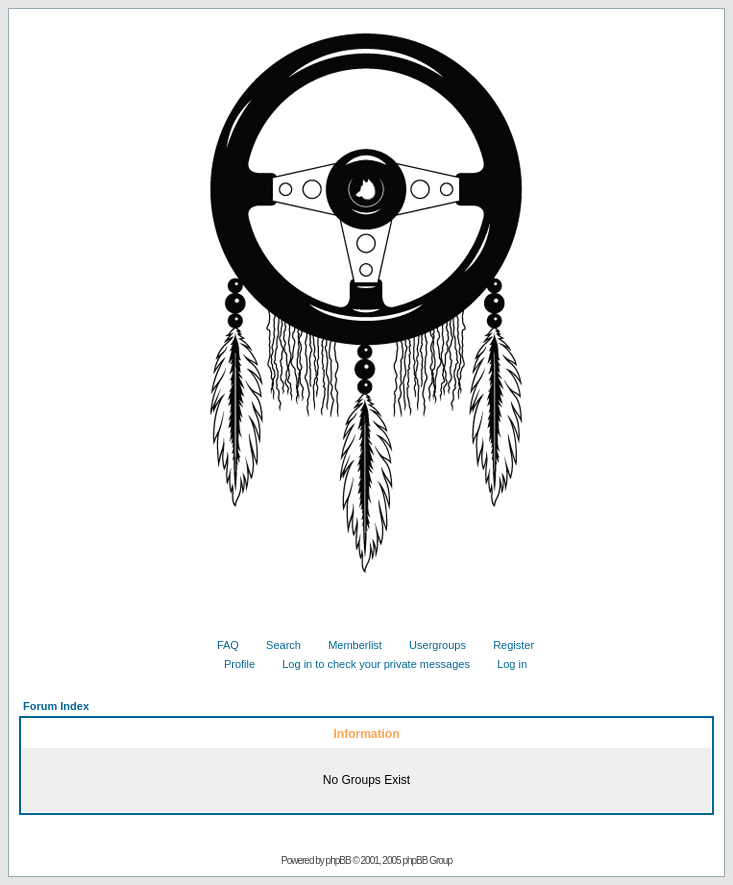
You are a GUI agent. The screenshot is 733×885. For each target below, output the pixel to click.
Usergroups (430, 645)
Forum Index (56, 706)
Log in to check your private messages (368, 664)
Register (506, 645)
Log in (504, 664)
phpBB (338, 860)
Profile (232, 664)
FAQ (220, 645)
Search (276, 645)
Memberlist (347, 645)
